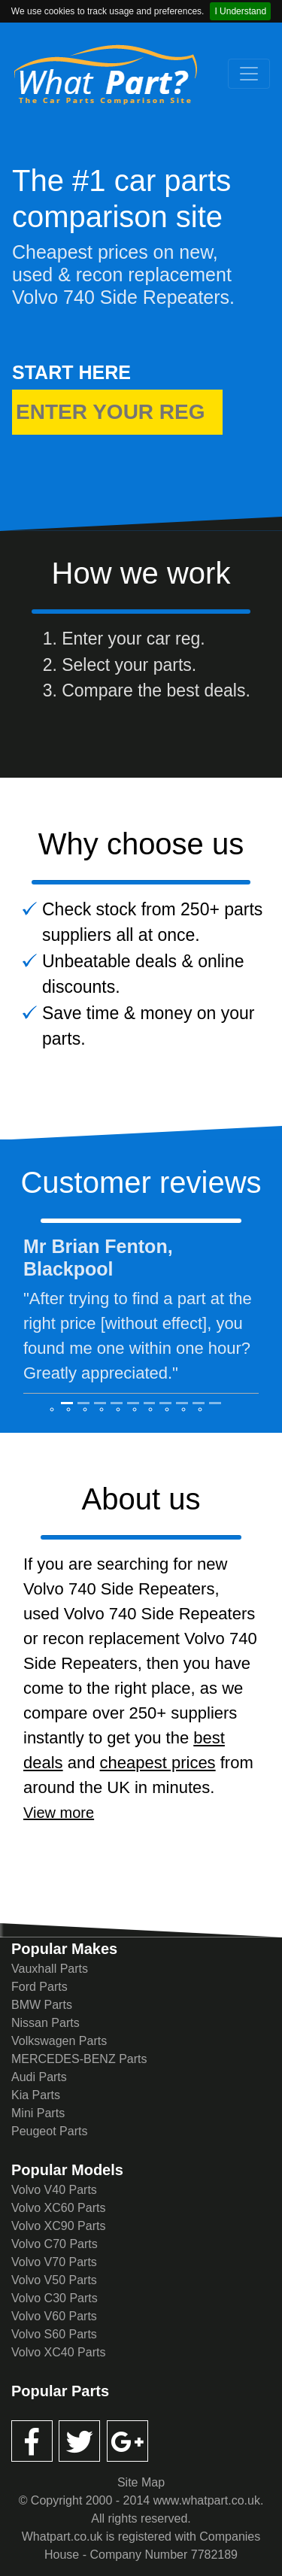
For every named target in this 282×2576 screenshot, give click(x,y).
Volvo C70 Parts (54, 2244)
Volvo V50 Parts (54, 2280)
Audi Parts (39, 2077)
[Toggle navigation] (249, 74)
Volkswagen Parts (59, 2040)
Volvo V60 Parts (54, 2316)
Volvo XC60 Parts (58, 2207)
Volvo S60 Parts (54, 2334)
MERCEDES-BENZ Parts (79, 2059)
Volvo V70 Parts (54, 2262)
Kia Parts (35, 2095)
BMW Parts (41, 2004)
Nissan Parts (45, 2022)
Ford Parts (39, 1986)
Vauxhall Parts (49, 1968)
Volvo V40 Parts (54, 2189)
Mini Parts (38, 2113)
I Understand (240, 11)
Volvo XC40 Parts (58, 2352)
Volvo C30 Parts (54, 2298)
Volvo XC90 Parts (58, 2225)
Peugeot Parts (49, 2131)
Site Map (141, 2482)
